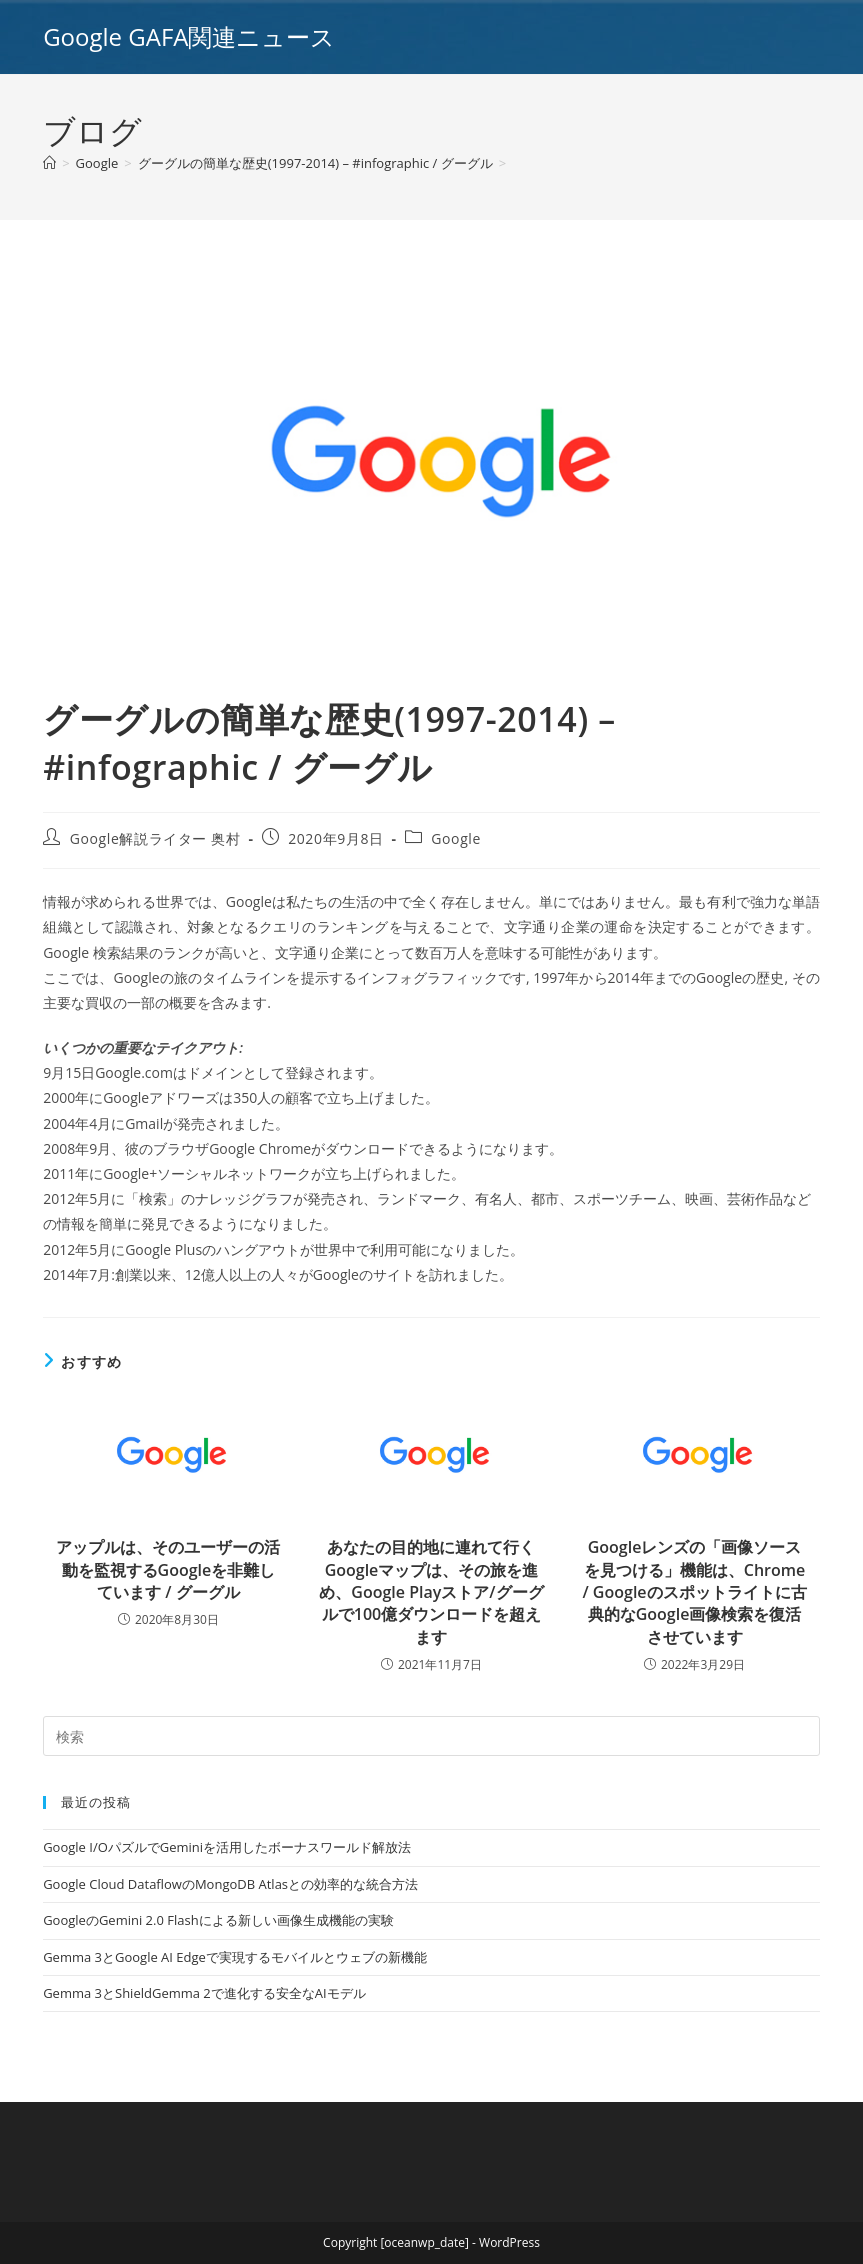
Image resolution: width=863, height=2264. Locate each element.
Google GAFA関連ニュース (189, 36)
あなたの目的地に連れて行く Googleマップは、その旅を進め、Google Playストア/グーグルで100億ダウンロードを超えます (431, 1592)
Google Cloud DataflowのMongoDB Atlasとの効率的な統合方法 (230, 1884)
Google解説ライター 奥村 (155, 838)
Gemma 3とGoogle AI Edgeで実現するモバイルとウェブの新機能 (235, 1957)
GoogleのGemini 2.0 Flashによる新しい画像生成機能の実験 (218, 1920)
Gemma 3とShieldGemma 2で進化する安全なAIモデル (204, 1993)
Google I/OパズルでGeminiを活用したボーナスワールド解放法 (227, 1847)
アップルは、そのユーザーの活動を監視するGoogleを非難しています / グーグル (168, 1569)
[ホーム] (49, 163)
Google (456, 838)
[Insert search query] (431, 1736)
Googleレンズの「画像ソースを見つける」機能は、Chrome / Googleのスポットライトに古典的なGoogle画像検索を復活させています (694, 1592)
